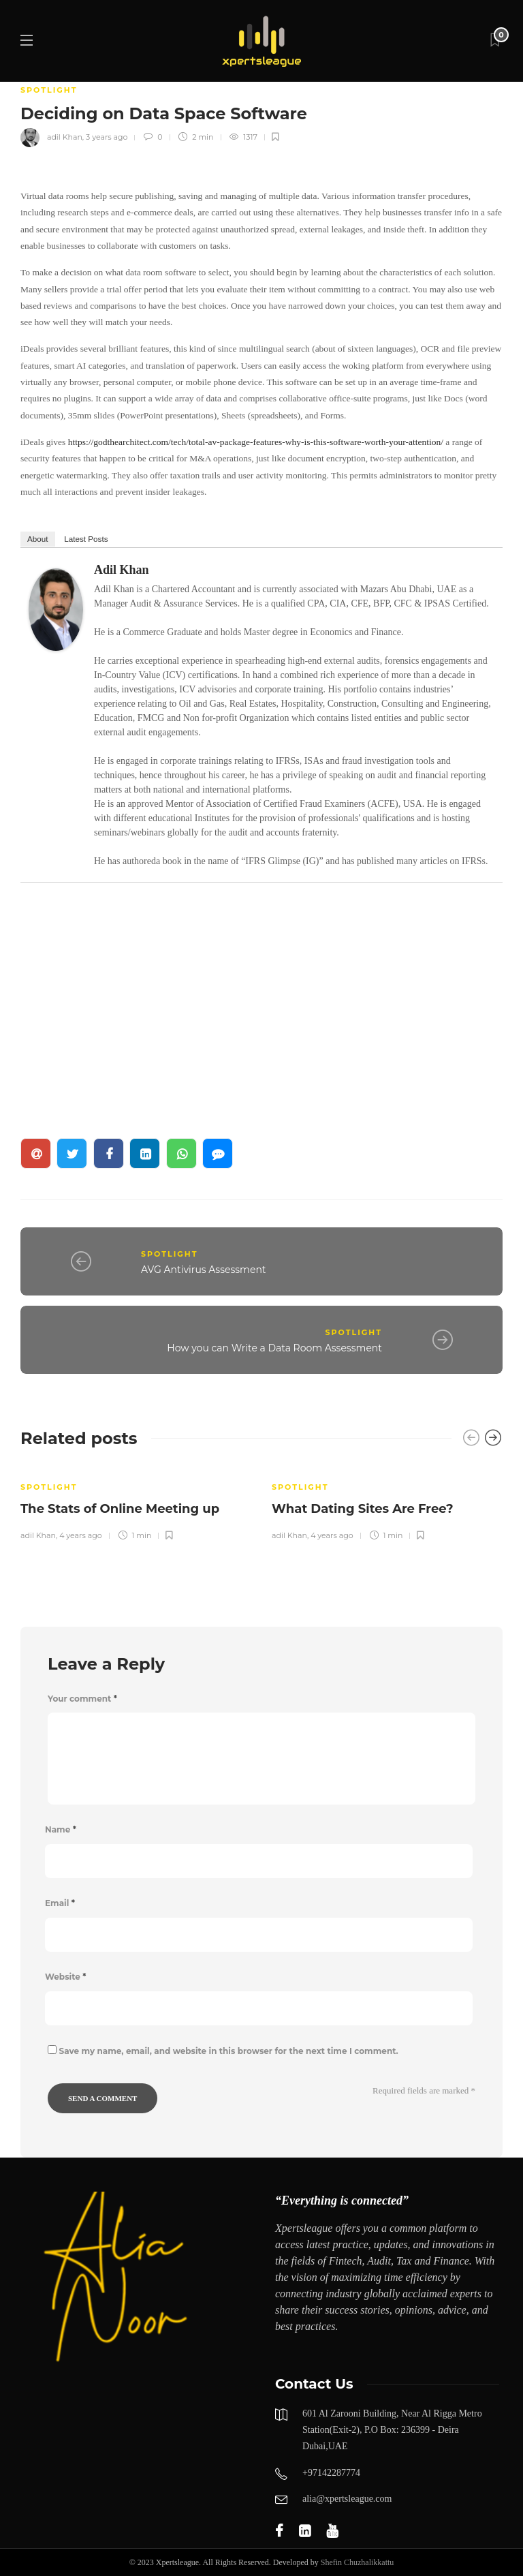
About (37, 538)
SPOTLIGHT (48, 90)
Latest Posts (86, 538)
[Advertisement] (261, 1000)
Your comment (82, 1698)
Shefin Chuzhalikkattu (357, 2562)
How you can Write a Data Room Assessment (274, 1348)
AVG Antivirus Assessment (203, 1269)
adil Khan (64, 137)
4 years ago (80, 1535)
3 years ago (106, 137)
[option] (136, 1502)
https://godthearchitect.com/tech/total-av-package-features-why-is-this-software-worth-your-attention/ (255, 442)
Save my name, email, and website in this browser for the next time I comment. (228, 2051)
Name (60, 1829)
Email (60, 1903)
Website (65, 1977)
